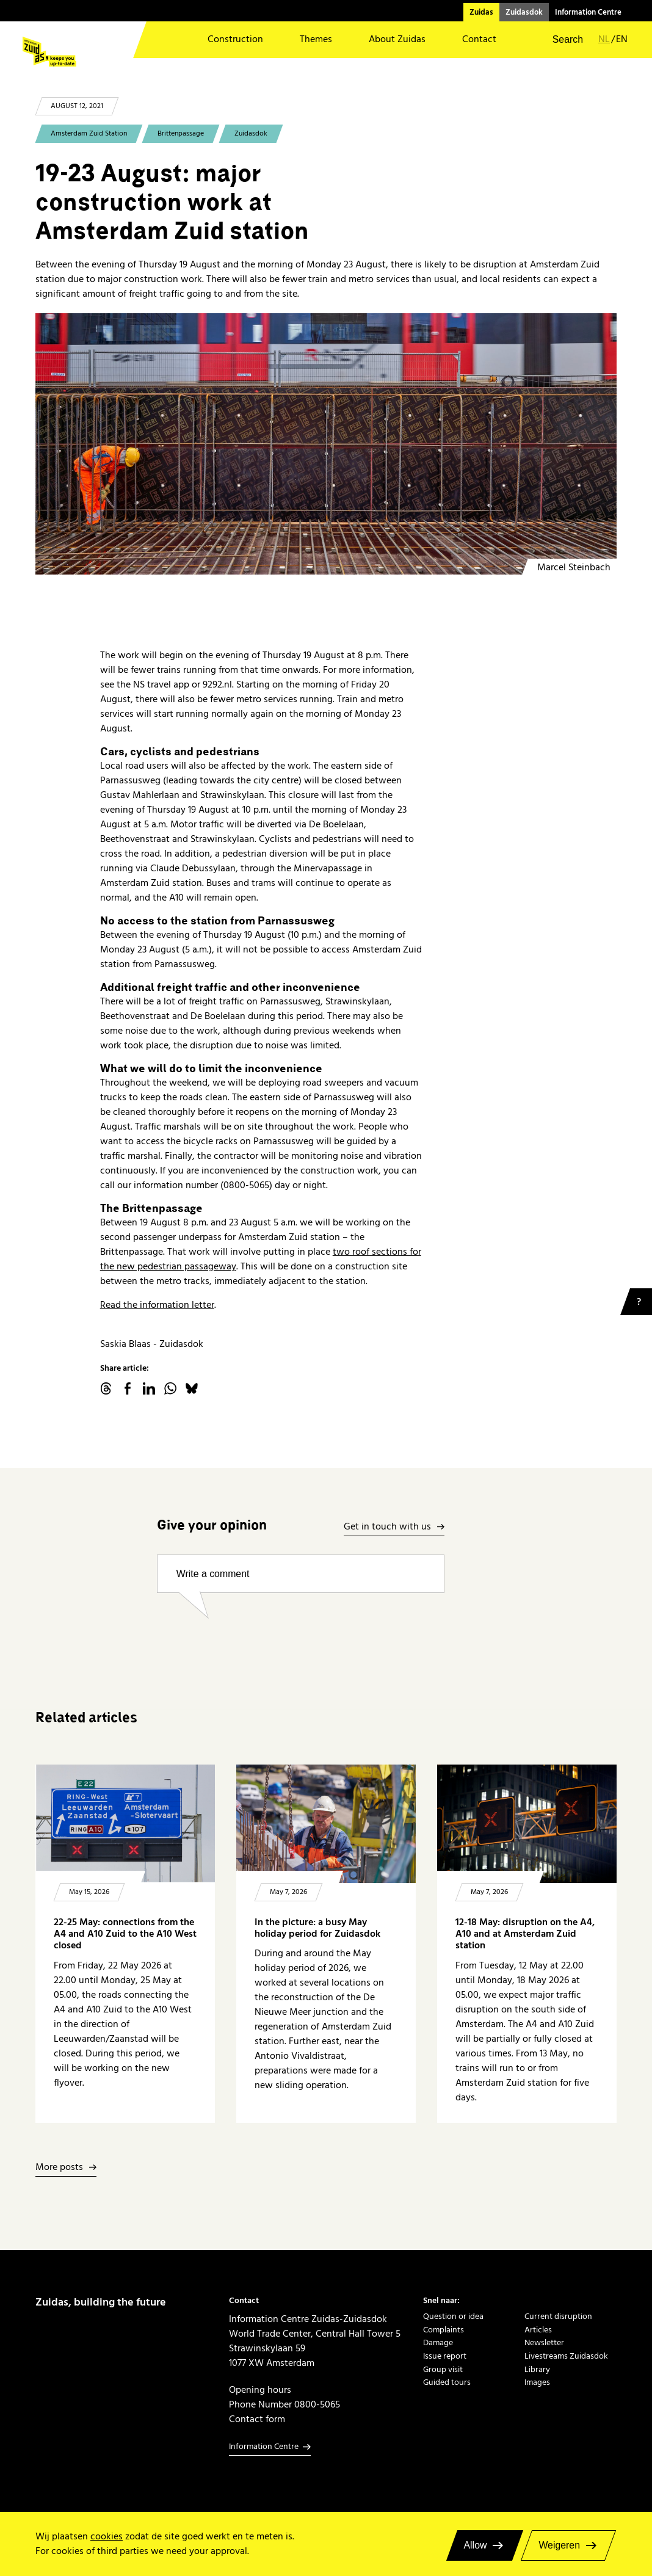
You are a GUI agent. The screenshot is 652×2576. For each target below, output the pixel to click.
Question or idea (453, 2316)
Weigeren (559, 2545)
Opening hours (260, 2389)
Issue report (444, 2356)
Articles (538, 2330)
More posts (59, 2167)
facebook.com (127, 1388)
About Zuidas (397, 39)
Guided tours (447, 2382)
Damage (438, 2343)
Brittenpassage (181, 133)
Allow (475, 2545)
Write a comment (213, 1574)
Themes (316, 39)
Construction (235, 39)
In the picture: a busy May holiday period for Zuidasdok (317, 1927)
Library (537, 2370)
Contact (479, 39)
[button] (560, 39)
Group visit (443, 2370)
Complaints (443, 2330)
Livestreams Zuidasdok (566, 2356)
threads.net (106, 1388)
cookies (106, 2536)
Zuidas (481, 12)
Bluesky (192, 1388)
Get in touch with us (387, 1527)
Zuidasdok (524, 12)
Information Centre (588, 12)
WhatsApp (170, 1388)
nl (604, 39)
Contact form (257, 2419)
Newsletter (544, 2343)
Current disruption (558, 2316)
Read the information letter (157, 1305)
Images (537, 2382)
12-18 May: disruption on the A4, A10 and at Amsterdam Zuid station (525, 1933)
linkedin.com (149, 1388)
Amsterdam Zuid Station (89, 133)
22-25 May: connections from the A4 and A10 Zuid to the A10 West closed (125, 1933)
